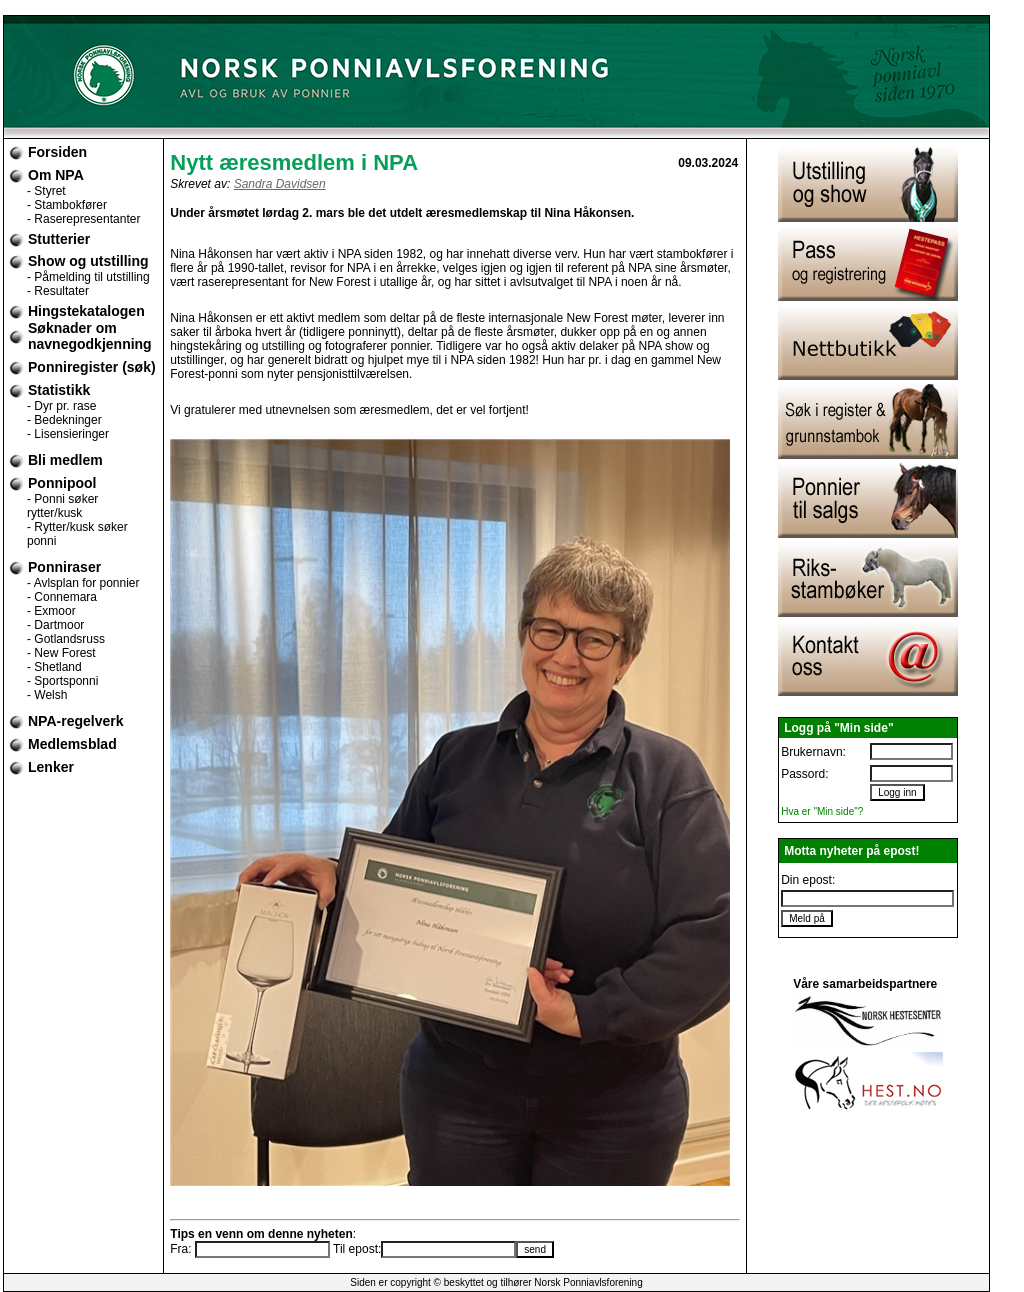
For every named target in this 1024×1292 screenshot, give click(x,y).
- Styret (46, 191)
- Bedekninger (64, 420)
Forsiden (57, 152)
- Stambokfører (67, 205)
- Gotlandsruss (66, 639)
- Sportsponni (62, 681)
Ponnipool (62, 483)
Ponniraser (64, 567)
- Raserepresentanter (83, 219)
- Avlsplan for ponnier (83, 583)
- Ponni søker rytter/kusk (62, 506)
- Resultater (58, 291)
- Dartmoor (55, 625)
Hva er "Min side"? (822, 811)
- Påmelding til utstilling (88, 277)
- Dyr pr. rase (61, 406)
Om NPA (56, 175)
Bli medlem (65, 460)
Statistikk (59, 390)
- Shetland (54, 667)
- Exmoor (51, 611)
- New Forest (61, 653)
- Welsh (47, 695)
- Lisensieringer (68, 434)
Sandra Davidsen (280, 184)
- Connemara (62, 597)
